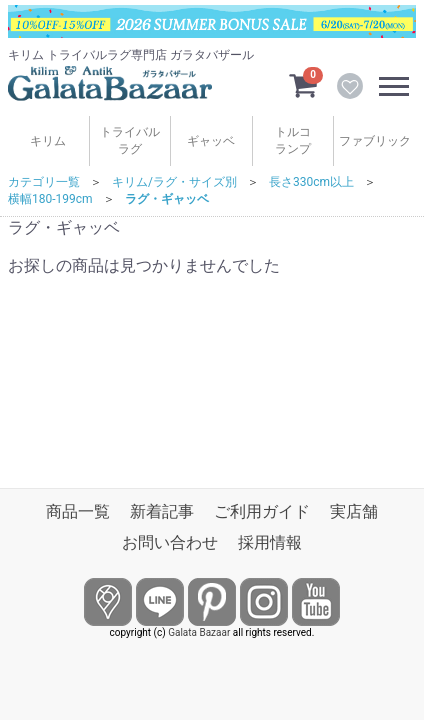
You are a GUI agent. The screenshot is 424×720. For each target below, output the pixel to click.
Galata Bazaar (199, 632)
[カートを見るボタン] (303, 84)
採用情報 (270, 542)
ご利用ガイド (262, 511)
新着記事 (162, 511)
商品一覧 (78, 511)
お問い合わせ (170, 542)
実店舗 (354, 511)
